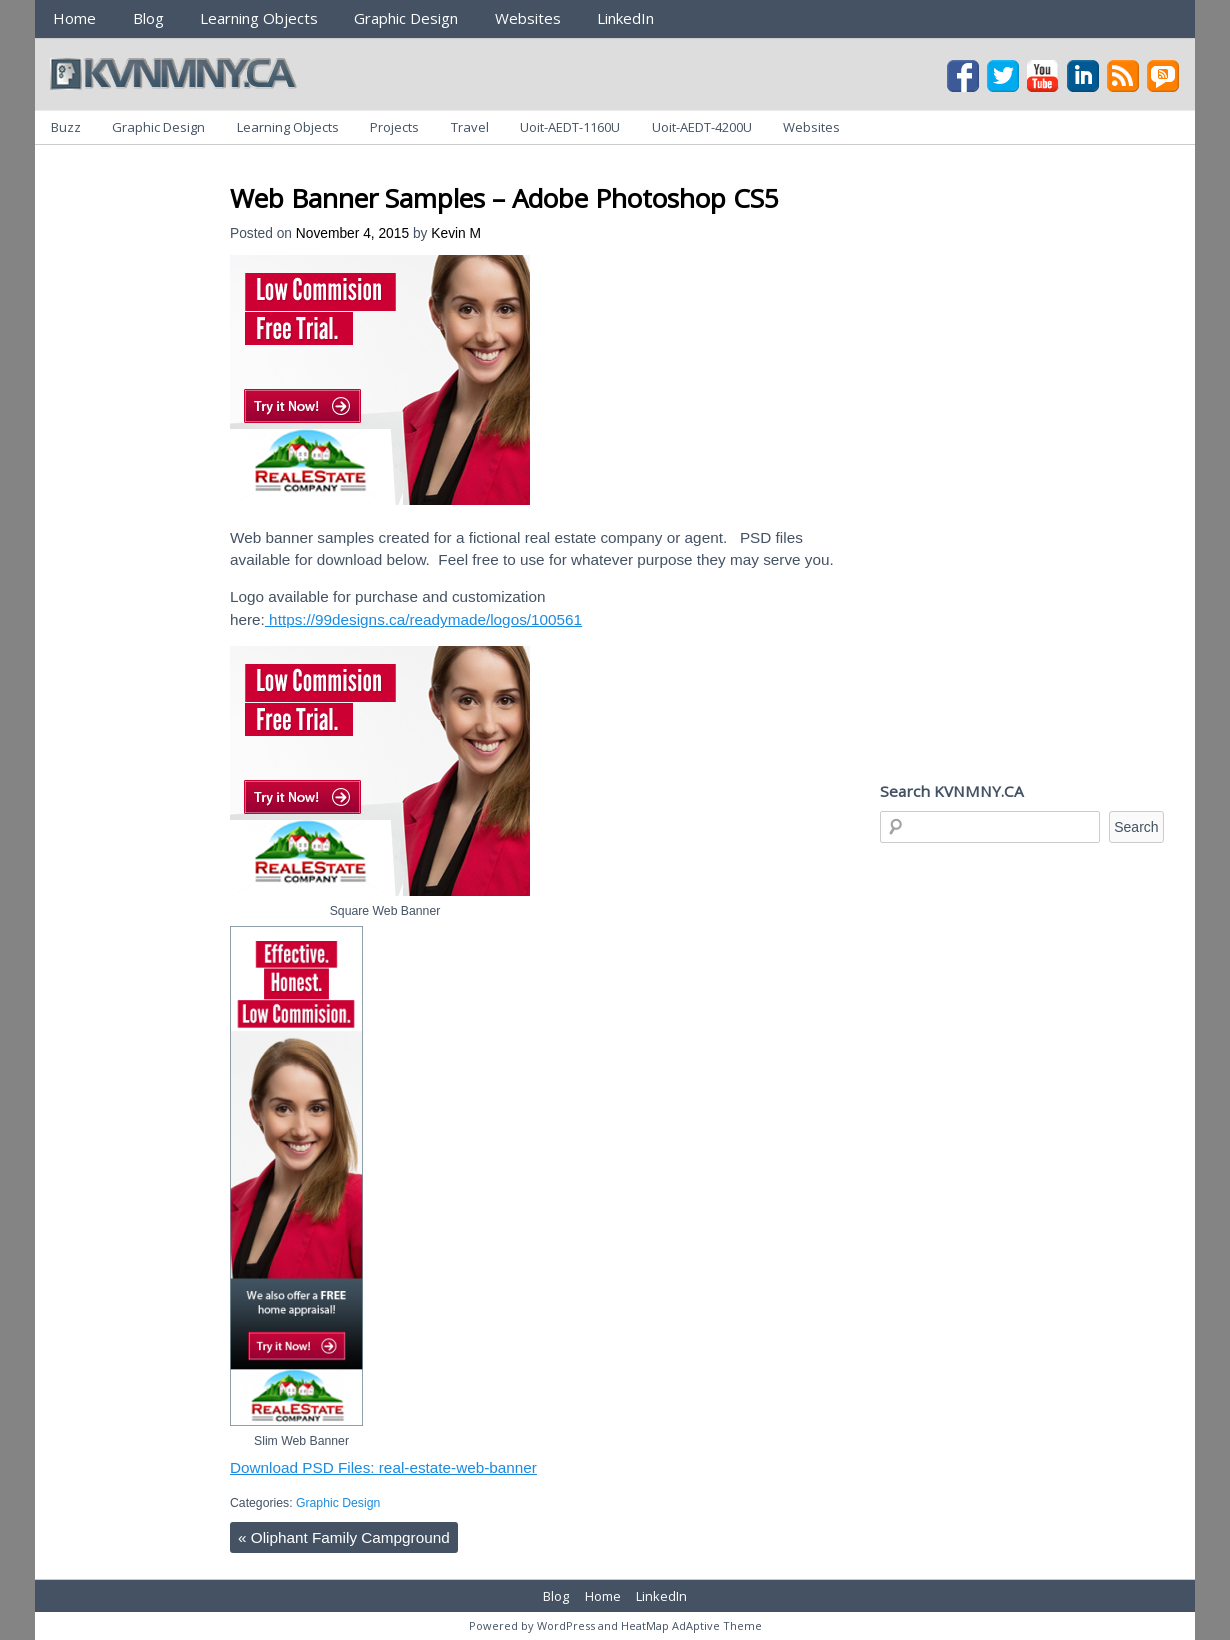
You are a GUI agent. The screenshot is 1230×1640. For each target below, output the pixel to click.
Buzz (66, 127)
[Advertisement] (594, 168)
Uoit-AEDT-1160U (570, 127)
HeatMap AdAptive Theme (691, 1625)
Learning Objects (259, 18)
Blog (148, 18)
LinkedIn (625, 18)
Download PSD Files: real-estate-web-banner (383, 1467)
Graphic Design (406, 18)
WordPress (566, 1625)
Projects (394, 127)
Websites (528, 18)
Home (74, 18)
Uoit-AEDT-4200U (702, 127)
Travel (470, 127)
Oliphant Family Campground (344, 1537)
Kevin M (456, 233)
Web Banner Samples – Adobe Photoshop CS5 (504, 198)
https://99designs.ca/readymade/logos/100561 (423, 619)
